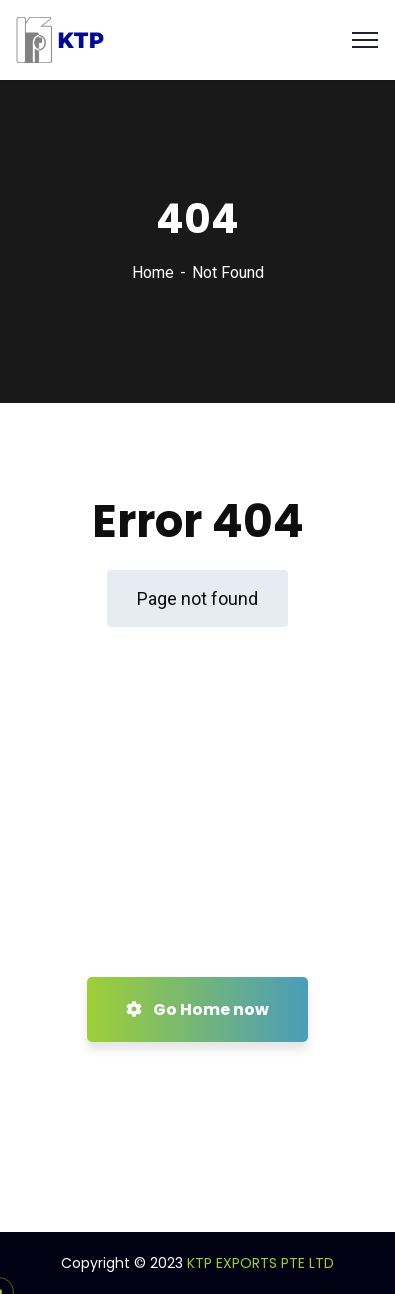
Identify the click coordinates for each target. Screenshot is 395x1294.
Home (153, 272)
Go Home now (197, 1009)
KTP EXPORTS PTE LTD (260, 1263)
